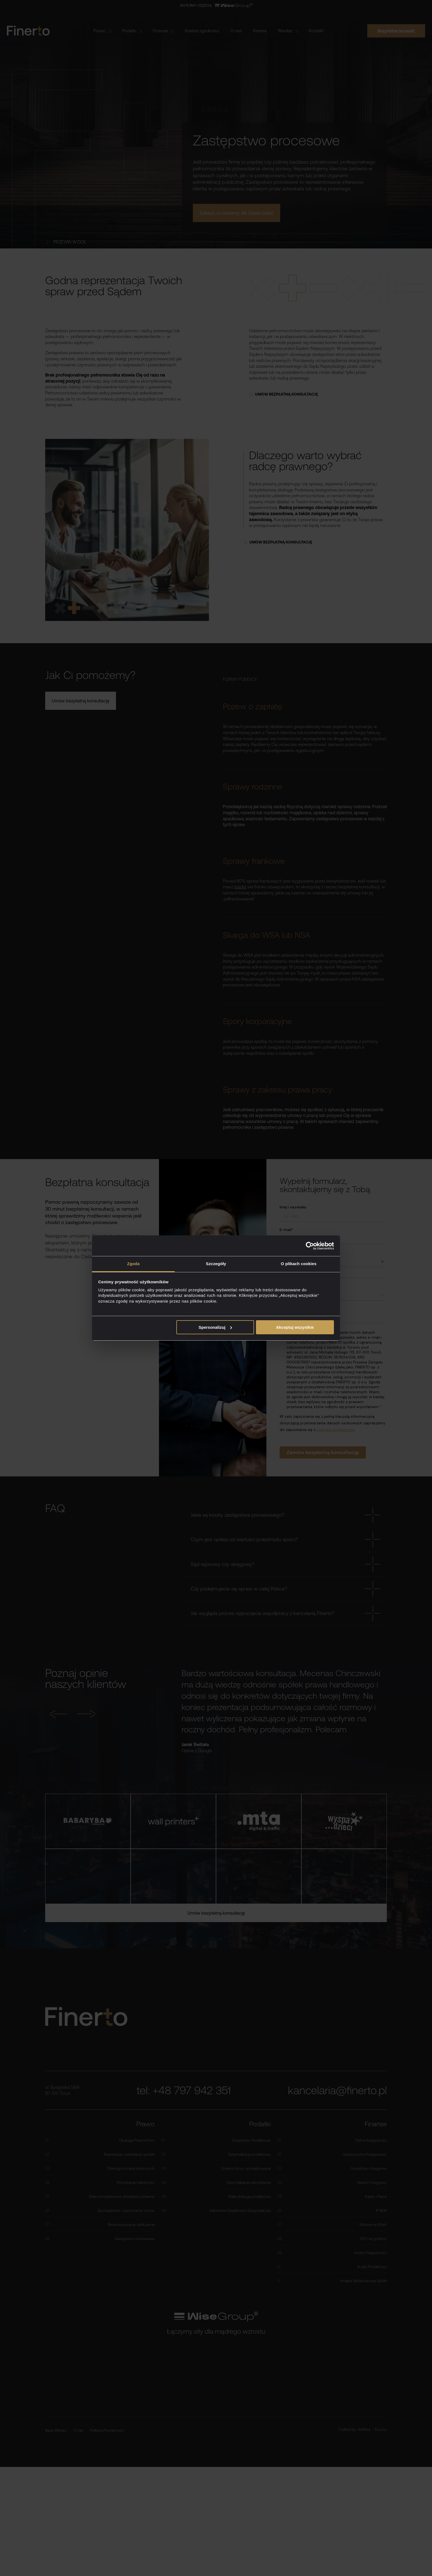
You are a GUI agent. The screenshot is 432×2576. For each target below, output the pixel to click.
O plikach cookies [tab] (298, 1263)
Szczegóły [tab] (216, 1263)
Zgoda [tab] (133, 1263)
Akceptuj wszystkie (295, 1327)
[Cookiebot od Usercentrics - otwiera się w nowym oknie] (310, 1246)
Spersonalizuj (215, 1327)
